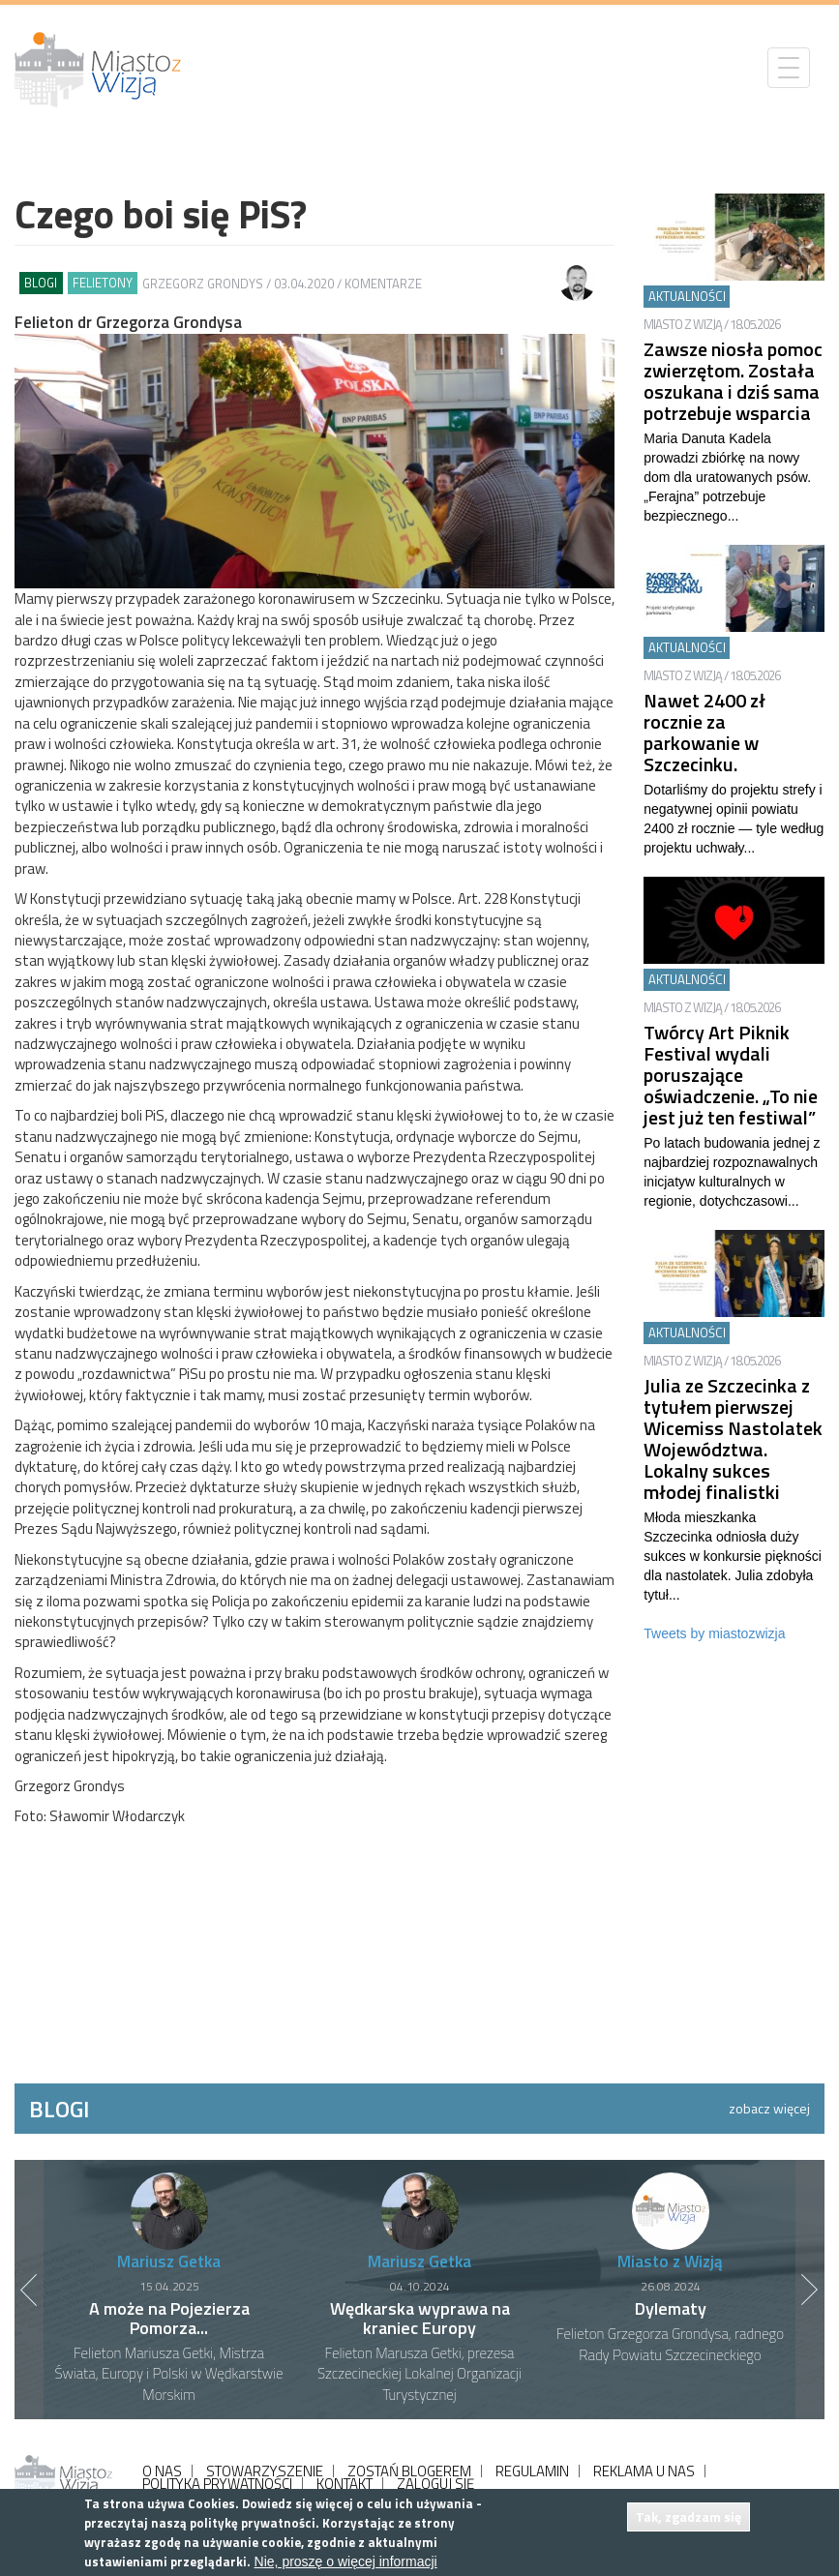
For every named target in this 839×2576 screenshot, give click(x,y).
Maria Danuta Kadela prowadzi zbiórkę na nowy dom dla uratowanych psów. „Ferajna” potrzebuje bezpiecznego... (727, 477)
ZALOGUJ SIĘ (435, 2483)
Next (809, 2289)
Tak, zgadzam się (688, 2516)
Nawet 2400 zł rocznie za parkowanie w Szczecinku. (704, 732)
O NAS (162, 2471)
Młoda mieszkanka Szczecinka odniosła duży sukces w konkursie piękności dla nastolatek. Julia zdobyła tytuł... (733, 1556)
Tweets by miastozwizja (714, 1633)
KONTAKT (344, 2483)
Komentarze (383, 283)
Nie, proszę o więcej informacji (346, 2561)
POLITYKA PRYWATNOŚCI (217, 2483)
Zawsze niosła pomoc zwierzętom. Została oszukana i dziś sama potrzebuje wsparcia (733, 381)
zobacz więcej (769, 2108)
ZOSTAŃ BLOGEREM (409, 2471)
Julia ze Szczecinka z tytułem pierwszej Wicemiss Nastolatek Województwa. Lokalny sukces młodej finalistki (733, 1438)
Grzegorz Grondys (202, 283)
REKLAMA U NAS (644, 2471)
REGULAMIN (532, 2471)
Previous (29, 2289)
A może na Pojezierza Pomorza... (169, 2318)
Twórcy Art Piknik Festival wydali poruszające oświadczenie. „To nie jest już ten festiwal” (731, 1074)
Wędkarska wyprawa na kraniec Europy (420, 2318)
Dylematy (670, 2308)
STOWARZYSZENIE (264, 2471)
